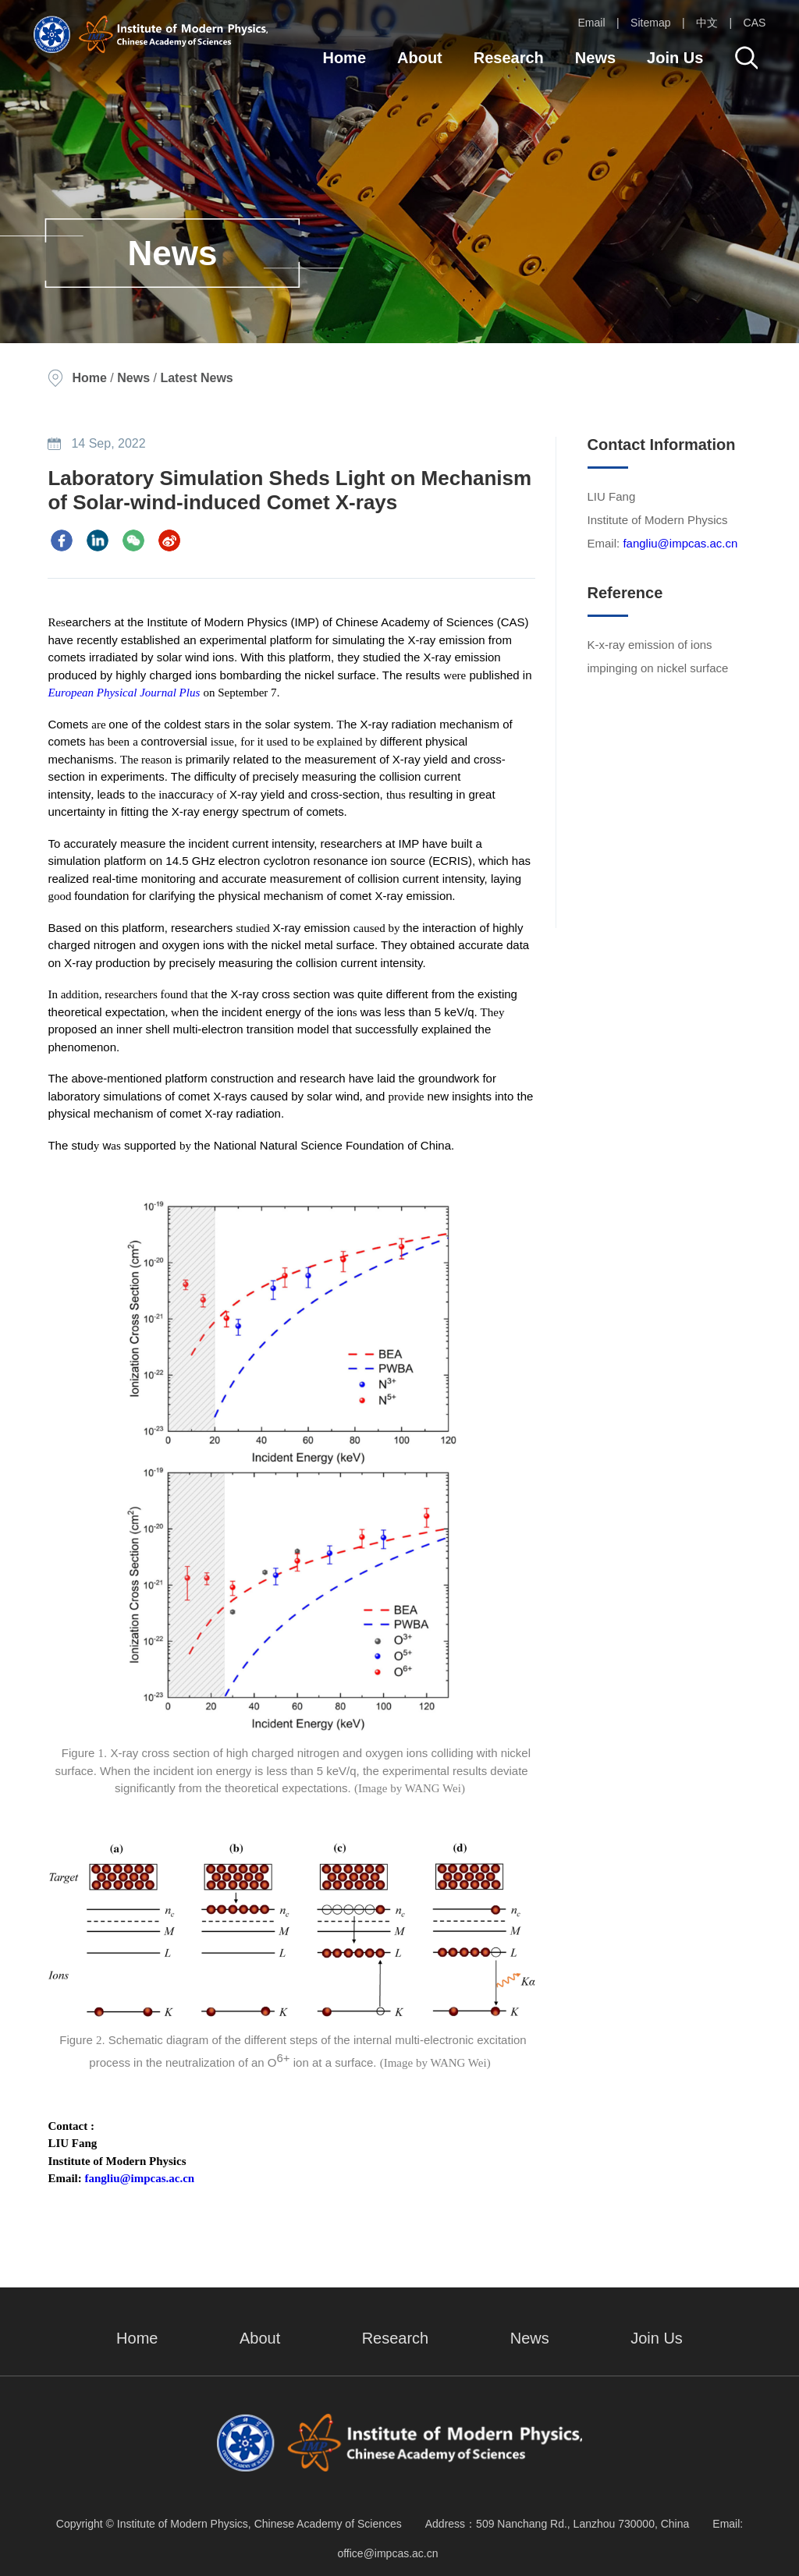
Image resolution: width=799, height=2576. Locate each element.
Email (591, 22)
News (595, 57)
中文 (707, 22)
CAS (755, 22)
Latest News (196, 377)
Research (509, 57)
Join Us (675, 57)
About (419, 57)
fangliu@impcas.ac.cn (140, 2178)
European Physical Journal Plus (124, 692)
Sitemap (650, 22)
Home (344, 57)
